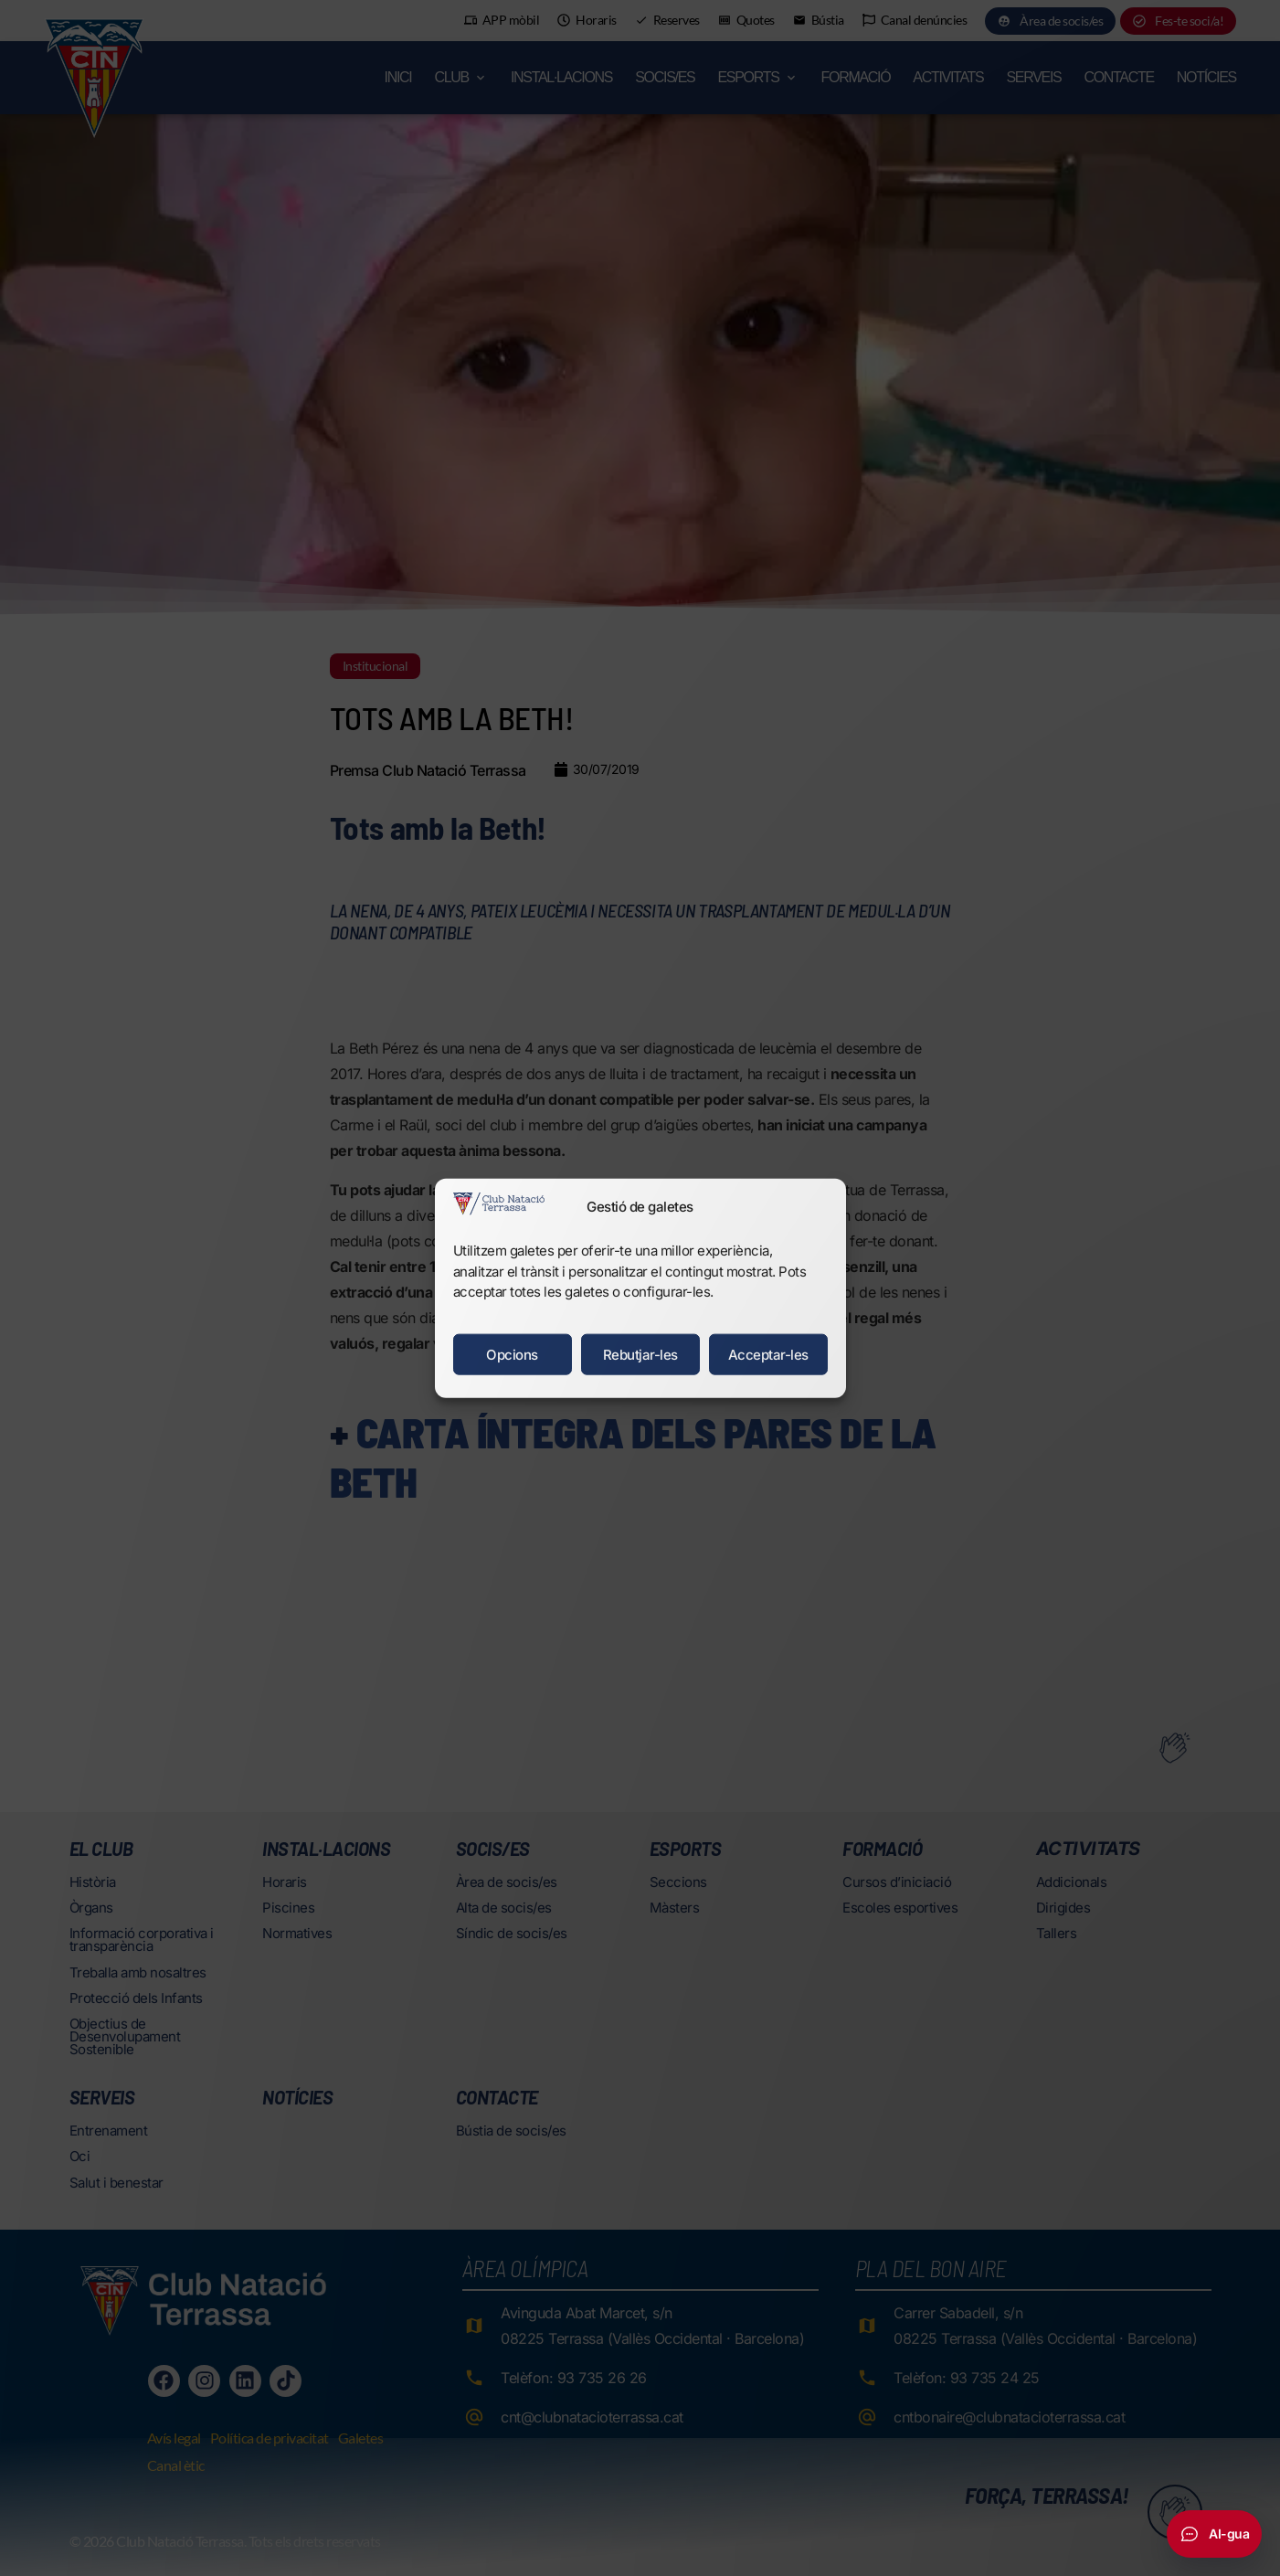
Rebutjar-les (640, 1353)
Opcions (512, 1353)
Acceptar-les (768, 1353)
